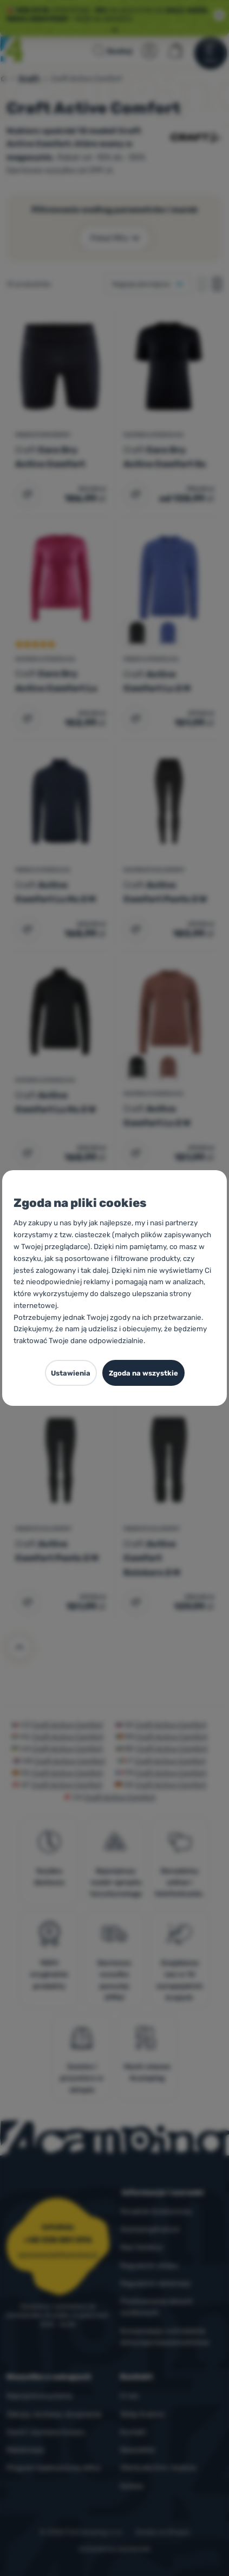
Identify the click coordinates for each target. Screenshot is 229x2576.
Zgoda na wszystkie (143, 1373)
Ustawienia (70, 1373)
